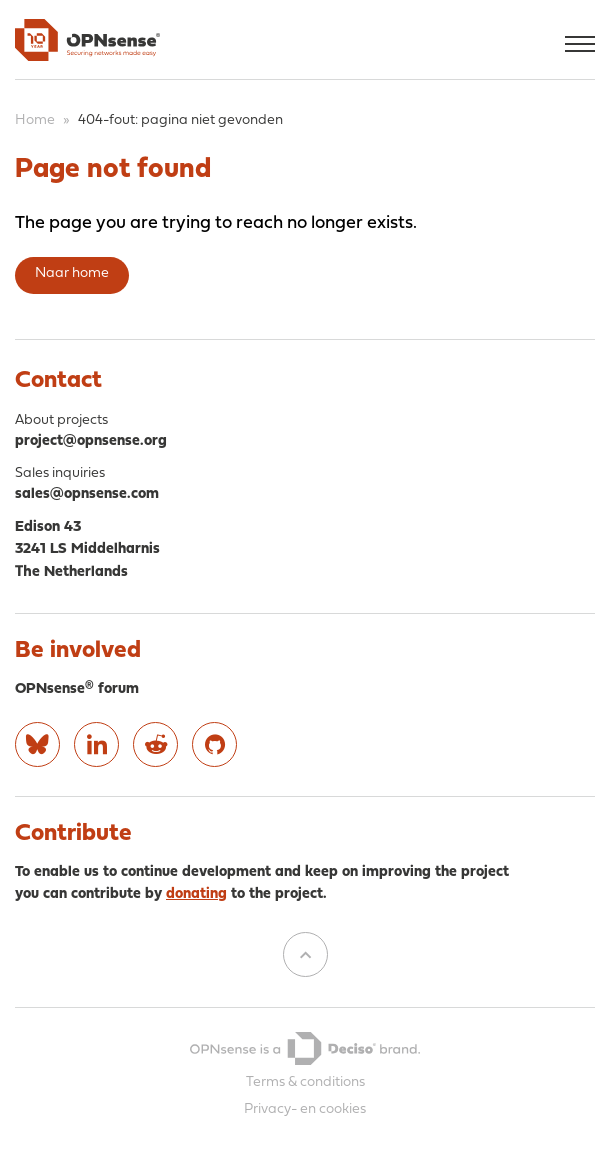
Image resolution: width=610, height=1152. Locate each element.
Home (35, 120)
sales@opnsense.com (87, 494)
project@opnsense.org (91, 441)
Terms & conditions (305, 1082)
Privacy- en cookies (305, 1109)
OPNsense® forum (77, 689)
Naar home (72, 273)
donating (196, 894)
